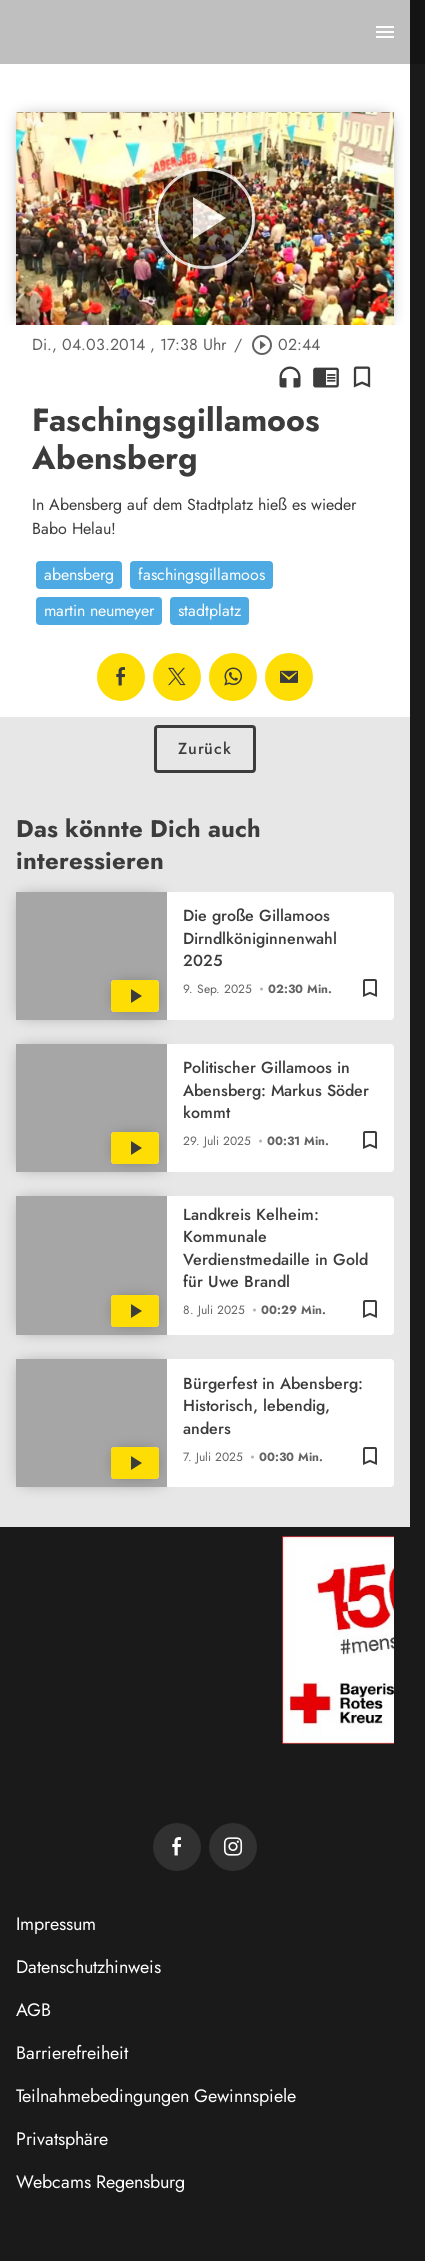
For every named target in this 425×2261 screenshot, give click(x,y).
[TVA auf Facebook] (177, 1847)
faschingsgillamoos (201, 574)
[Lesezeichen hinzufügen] (362, 377)
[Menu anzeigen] (385, 32)
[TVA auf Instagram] (233, 1847)
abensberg (79, 574)
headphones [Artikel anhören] (290, 377)
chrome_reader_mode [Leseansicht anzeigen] (326, 377)
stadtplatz (209, 610)
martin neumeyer (99, 610)
